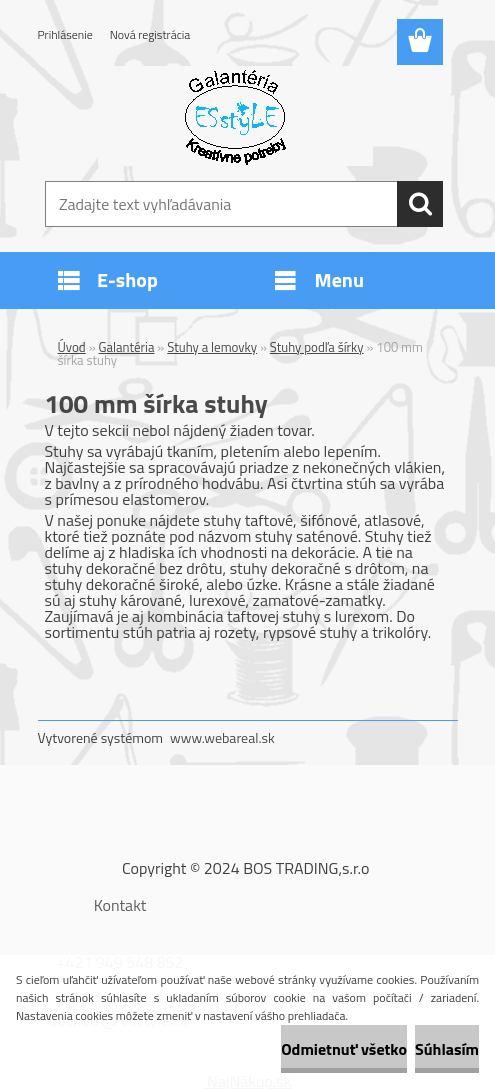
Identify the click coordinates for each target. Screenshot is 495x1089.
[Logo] (235, 116)
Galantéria (127, 347)
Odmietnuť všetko (344, 1049)
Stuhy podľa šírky (317, 347)
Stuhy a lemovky (212, 347)
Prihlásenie (65, 34)
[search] (420, 204)
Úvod (72, 347)
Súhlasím (447, 1049)
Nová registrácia (150, 34)
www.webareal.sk (222, 737)
